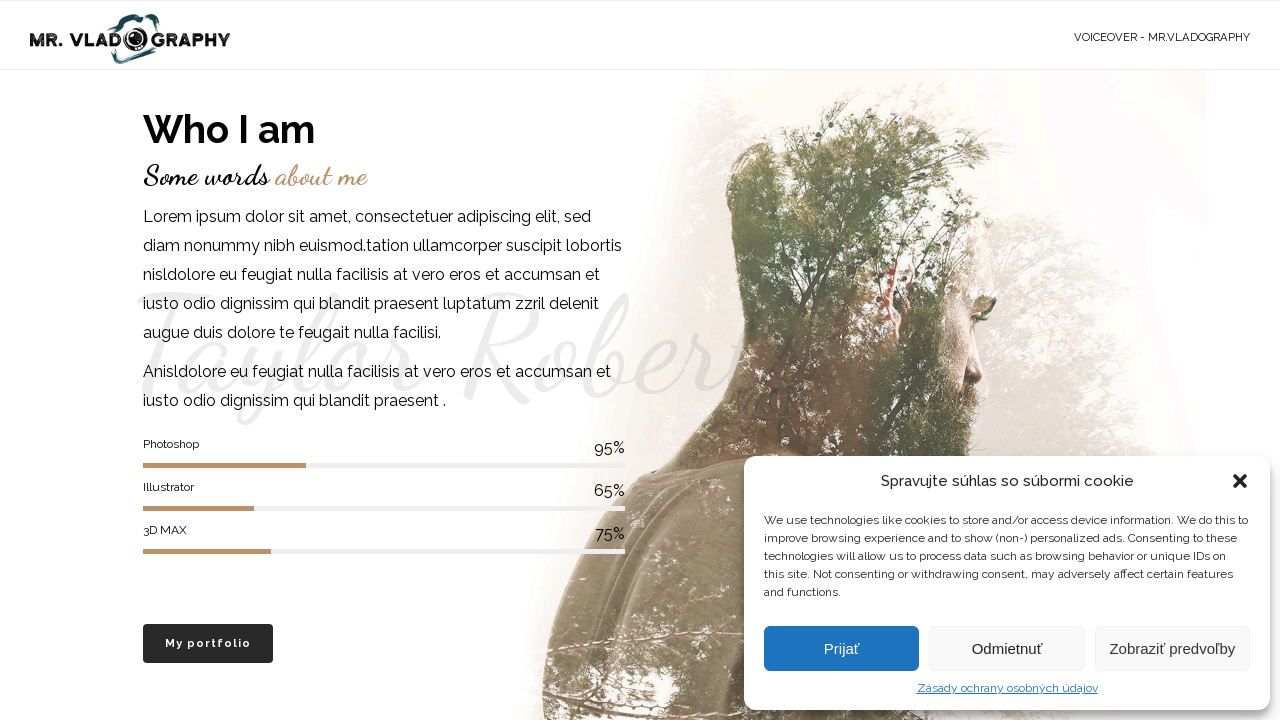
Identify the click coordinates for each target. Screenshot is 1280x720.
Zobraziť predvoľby (1172, 648)
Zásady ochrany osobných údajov (1007, 688)
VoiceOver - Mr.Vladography (1162, 37)
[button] (1240, 481)
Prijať (842, 648)
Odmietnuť (1007, 648)
